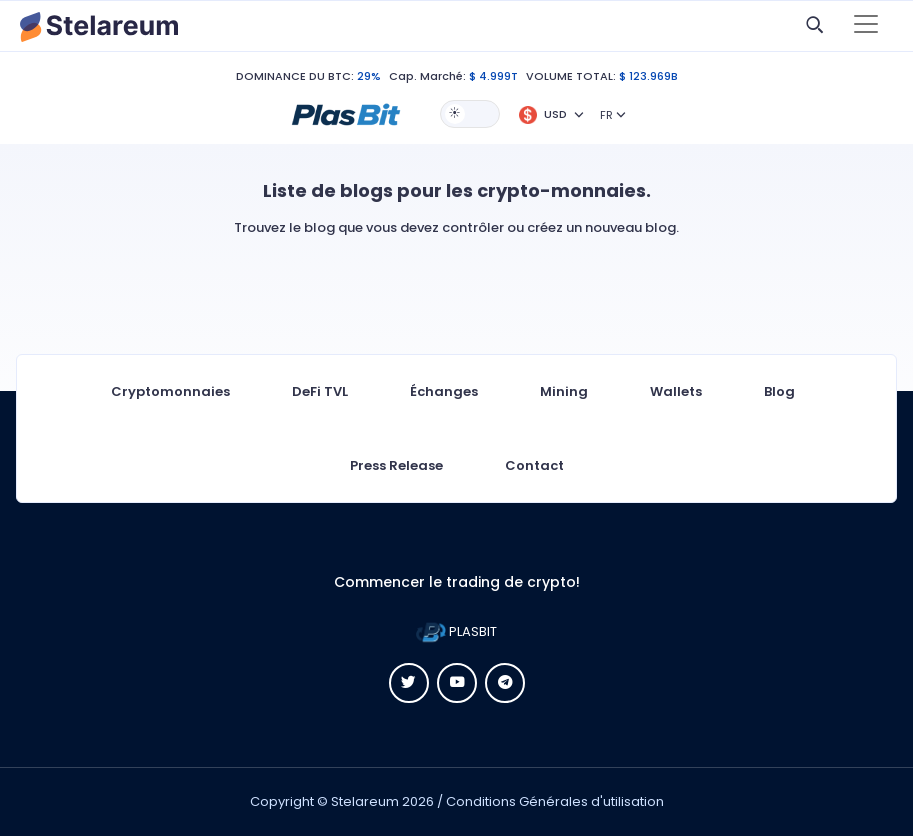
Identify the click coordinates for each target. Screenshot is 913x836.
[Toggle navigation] (866, 26)
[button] (346, 113)
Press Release (396, 465)
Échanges (444, 391)
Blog (779, 391)
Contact (534, 465)
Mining (564, 391)
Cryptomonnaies (170, 391)
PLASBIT (456, 631)
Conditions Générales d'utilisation (555, 801)
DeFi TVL (320, 391)
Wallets (676, 391)
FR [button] (606, 115)
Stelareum (365, 801)
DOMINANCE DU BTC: (295, 76)
